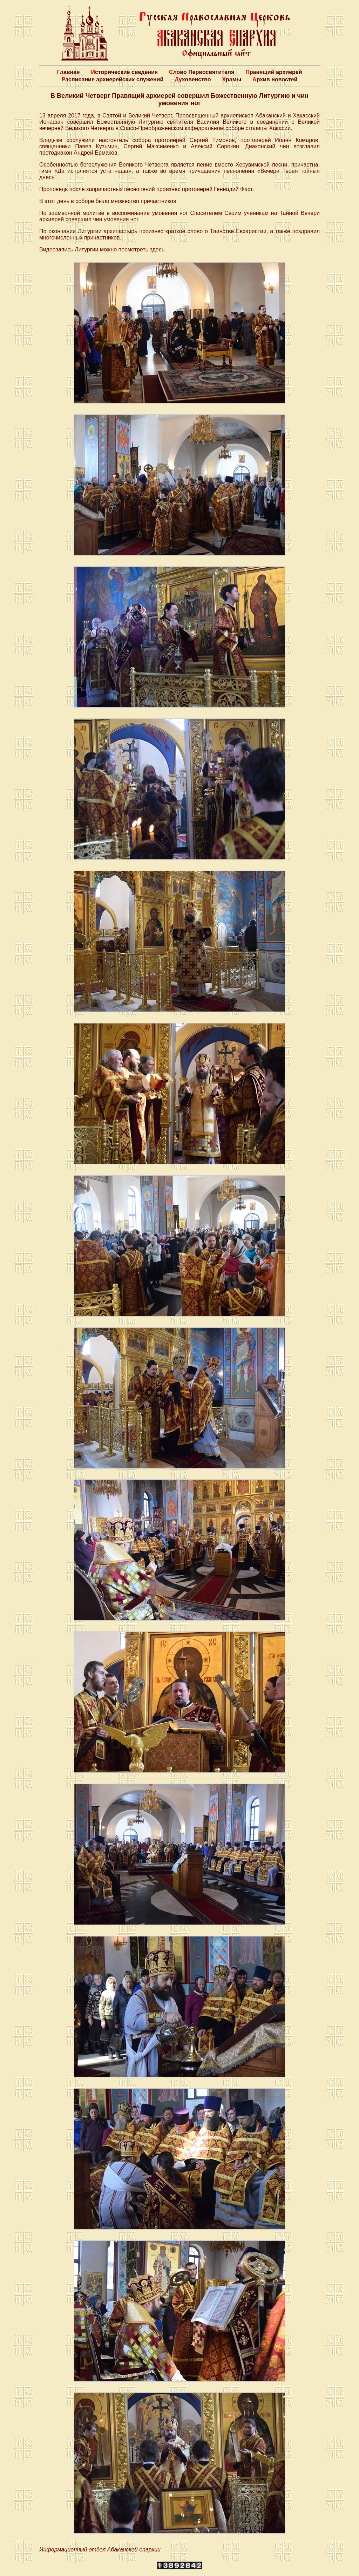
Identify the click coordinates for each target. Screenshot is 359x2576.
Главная (68, 72)
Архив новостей (274, 79)
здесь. (158, 249)
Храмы (231, 79)
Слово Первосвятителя (201, 72)
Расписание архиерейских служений (113, 79)
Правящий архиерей (273, 72)
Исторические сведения (124, 72)
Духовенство (193, 79)
